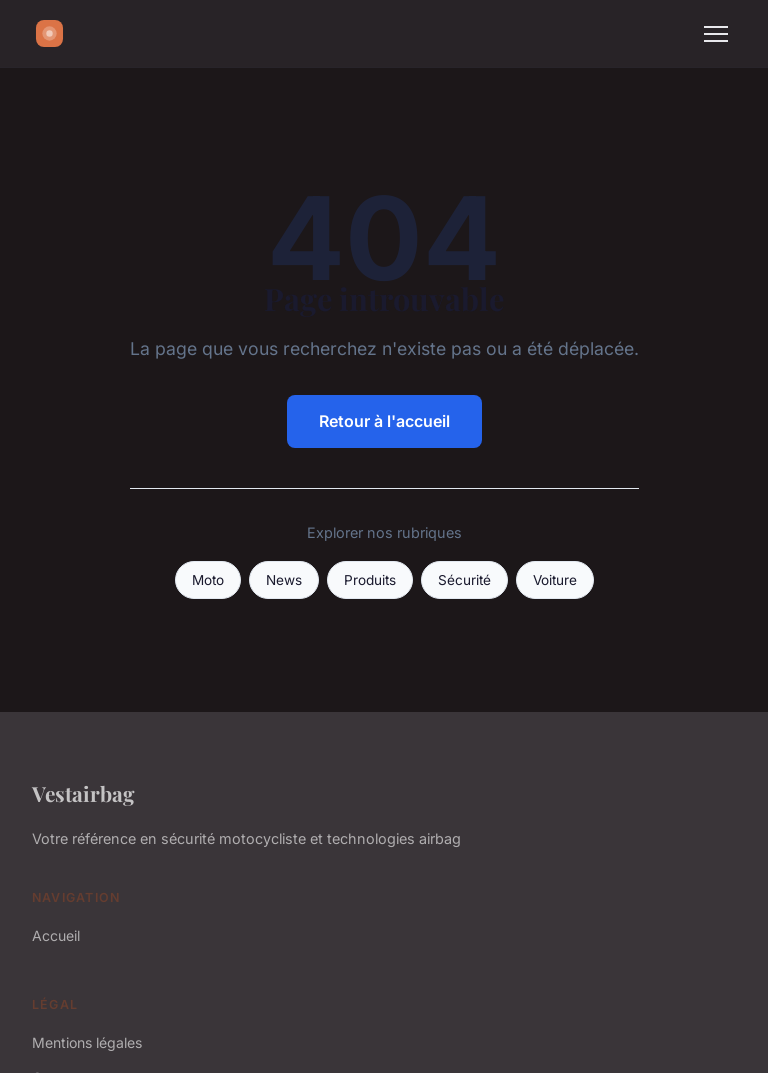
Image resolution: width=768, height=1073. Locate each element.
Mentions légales (87, 1042)
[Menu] (716, 34)
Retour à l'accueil (384, 421)
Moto (208, 580)
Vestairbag (83, 793)
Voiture (555, 580)
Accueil (56, 935)
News (284, 580)
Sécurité (464, 580)
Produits (370, 580)
